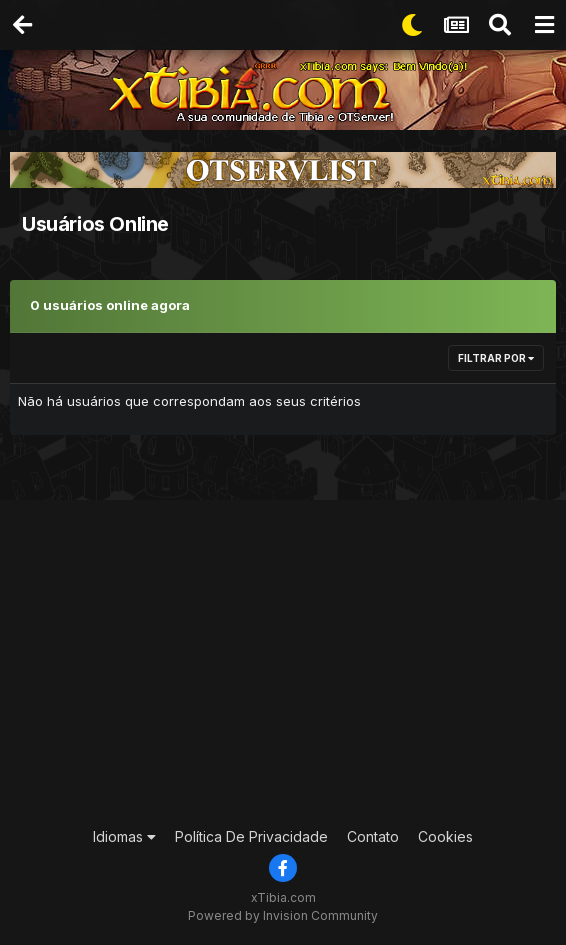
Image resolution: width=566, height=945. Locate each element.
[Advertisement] (290, 660)
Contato (373, 836)
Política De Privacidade (251, 836)
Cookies (445, 836)
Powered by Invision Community (283, 915)
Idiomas (124, 836)
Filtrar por (496, 358)
